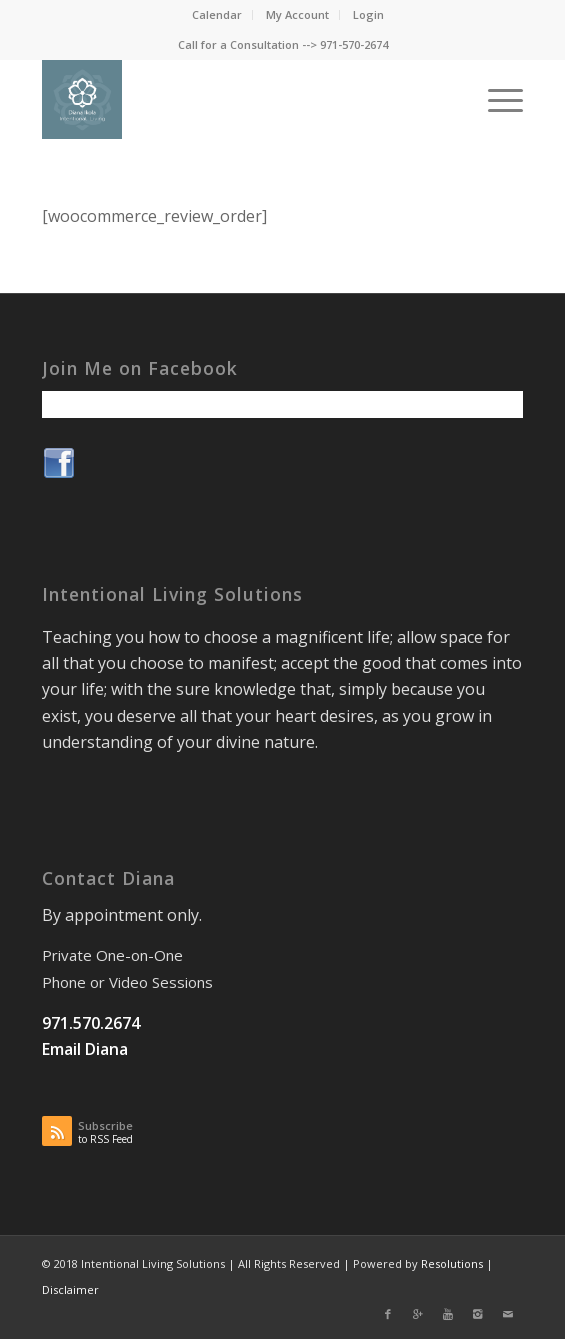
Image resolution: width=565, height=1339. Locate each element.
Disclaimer (70, 1289)
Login (368, 14)
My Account (297, 14)
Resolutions (452, 1263)
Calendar (217, 14)
